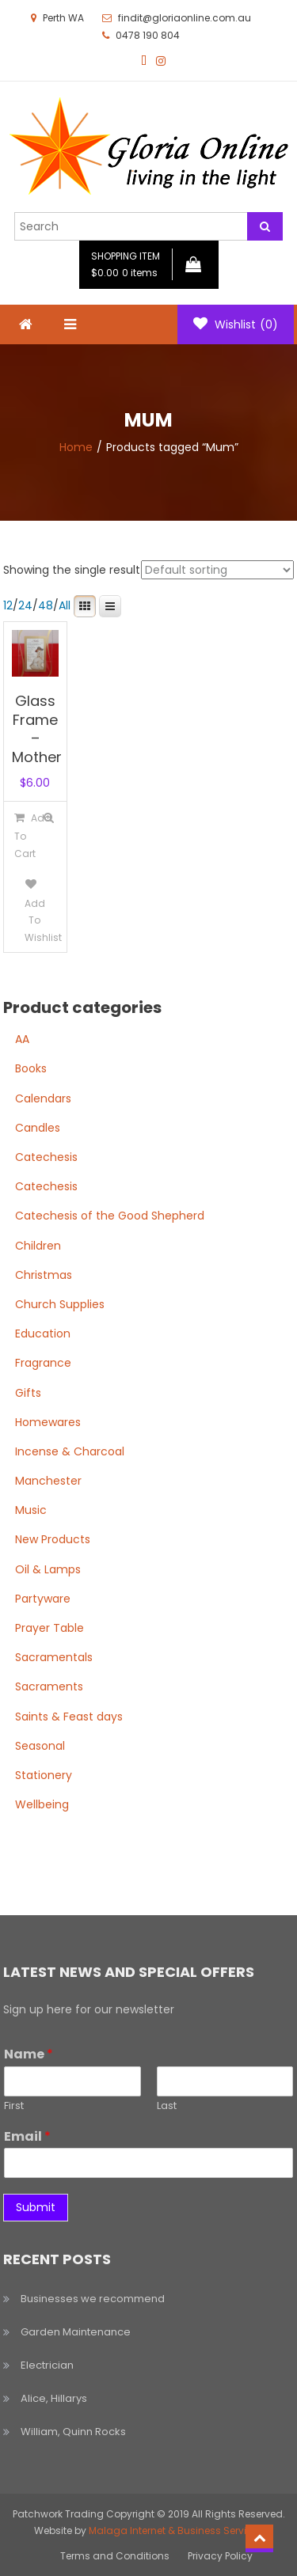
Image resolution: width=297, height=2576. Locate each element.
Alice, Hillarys (54, 2398)
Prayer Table (49, 1628)
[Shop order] (217, 569)
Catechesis (46, 1157)
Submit (35, 2207)
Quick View (49, 818)
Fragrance (43, 1363)
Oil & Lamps (48, 1569)
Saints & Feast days (69, 1716)
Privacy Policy (220, 2556)
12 (8, 605)
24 (25, 605)
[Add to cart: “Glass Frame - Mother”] (20, 835)
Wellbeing (42, 1804)
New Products (52, 1539)
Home (76, 447)
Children (38, 1246)
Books (31, 1068)
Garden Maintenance (76, 2331)
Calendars (43, 1098)
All (64, 605)
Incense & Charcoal (69, 1451)
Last (167, 2106)
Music (31, 1510)
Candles (37, 1128)
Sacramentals (54, 1657)
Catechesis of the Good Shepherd (109, 1216)
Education (42, 1333)
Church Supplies (60, 1304)
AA (22, 1039)
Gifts (28, 1393)
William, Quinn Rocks (73, 2431)
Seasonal (40, 1746)
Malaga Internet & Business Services (176, 2530)
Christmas (43, 1275)
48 (45, 605)
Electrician (47, 2365)
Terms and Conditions (114, 2556)
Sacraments (49, 1686)
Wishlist (235, 324)
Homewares (48, 1422)
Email (27, 2137)
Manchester (48, 1481)
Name (28, 2055)
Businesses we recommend (93, 2298)
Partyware (42, 1599)
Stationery (43, 1775)
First (14, 2106)
